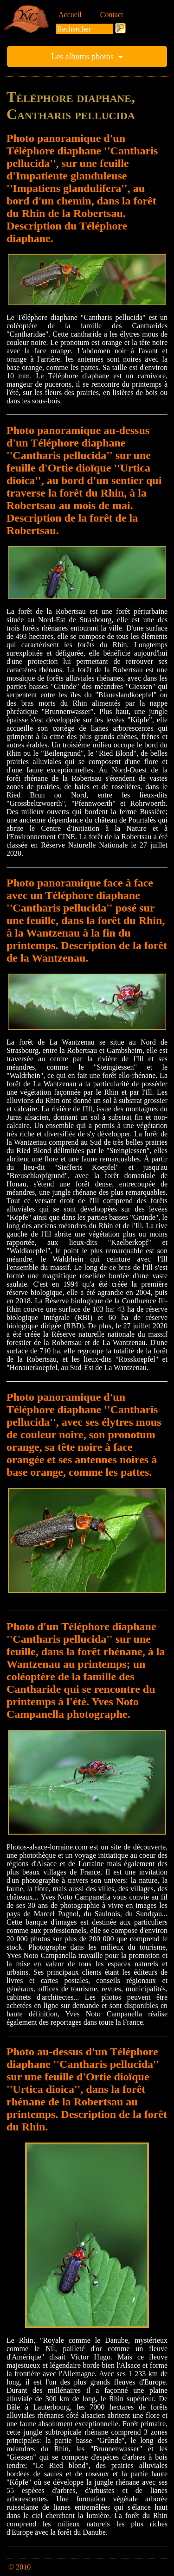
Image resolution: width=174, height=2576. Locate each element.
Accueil (70, 15)
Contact (111, 15)
